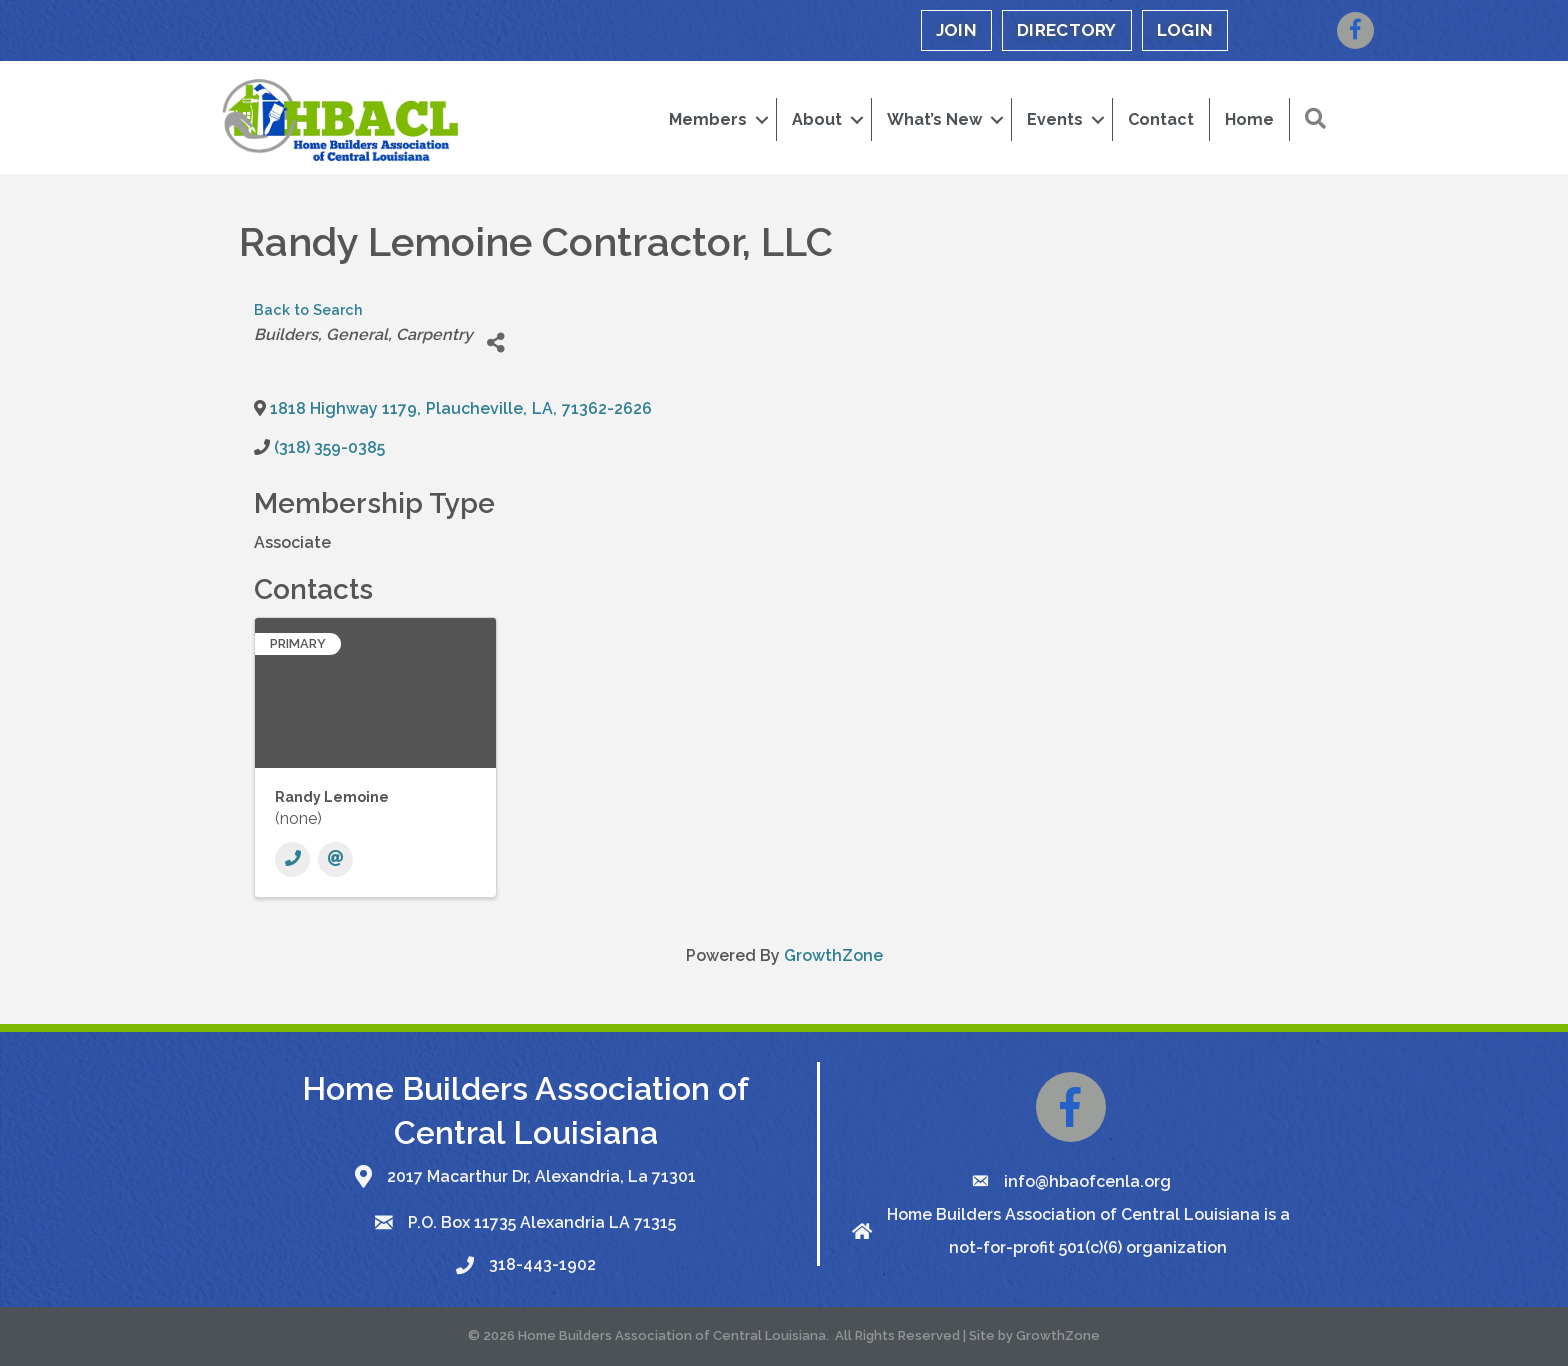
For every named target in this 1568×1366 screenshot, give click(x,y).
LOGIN (1185, 30)
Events (1055, 119)
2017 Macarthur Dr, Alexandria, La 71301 (541, 1176)
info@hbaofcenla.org (1087, 1181)
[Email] (335, 859)
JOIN (956, 30)
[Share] (495, 342)
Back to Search (308, 309)
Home (1249, 119)
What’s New (934, 119)
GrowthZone (833, 955)
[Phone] (292, 859)
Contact (1161, 119)
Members (708, 119)
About (817, 119)
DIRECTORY (1067, 30)
